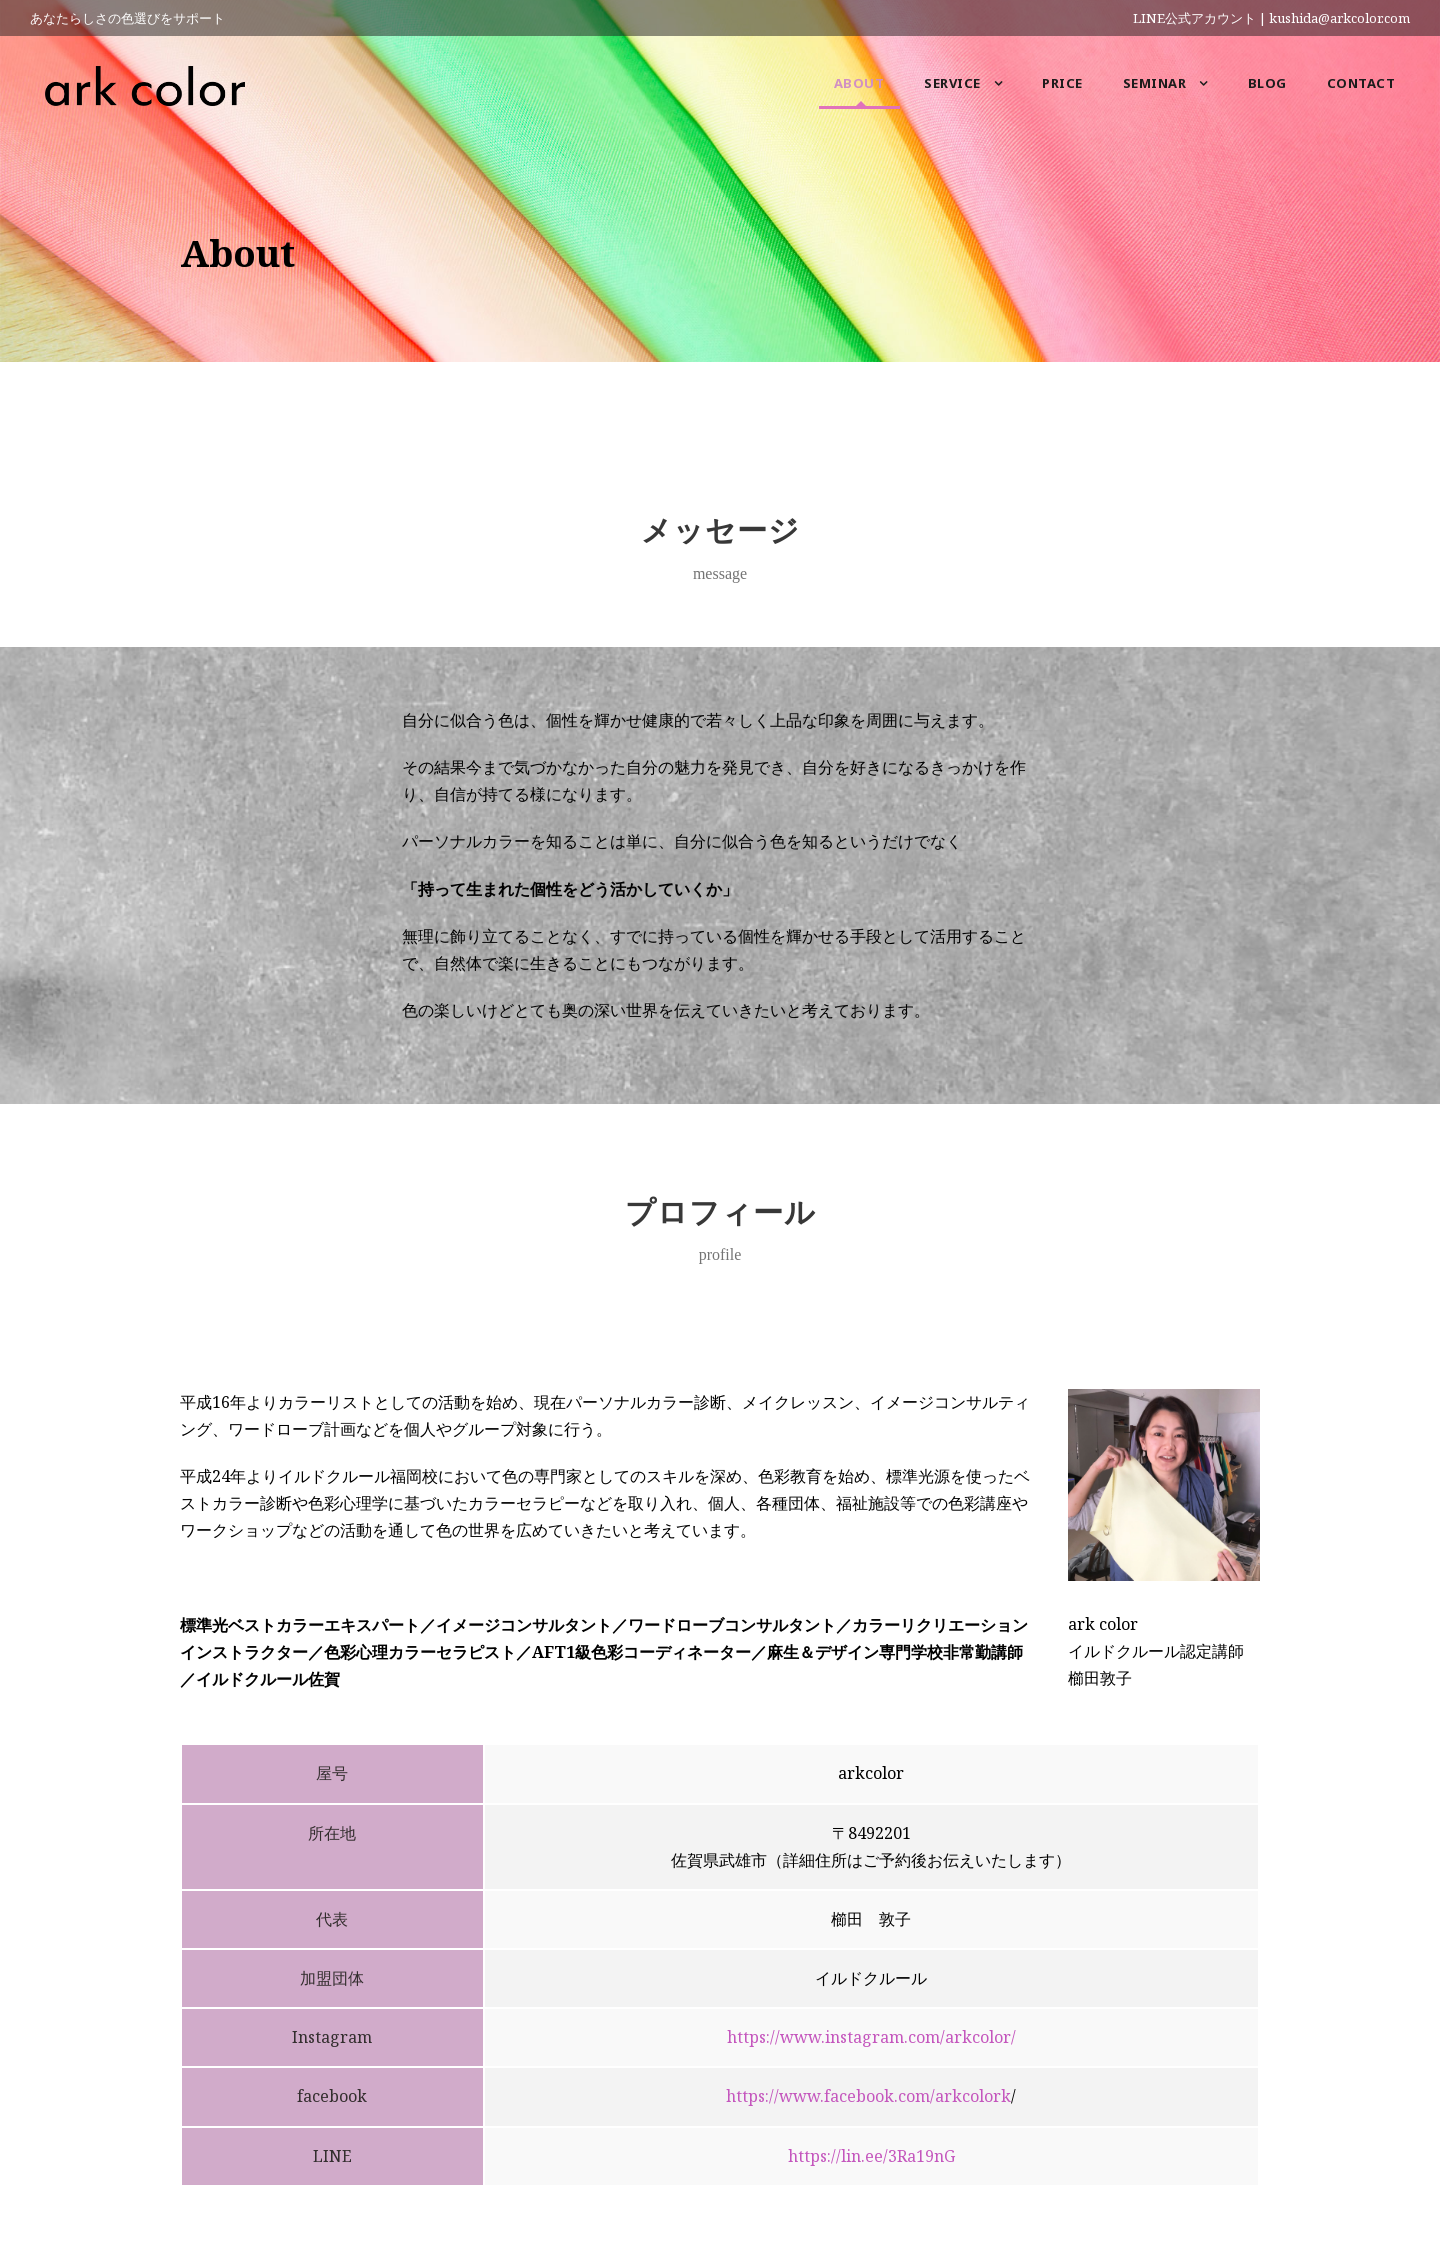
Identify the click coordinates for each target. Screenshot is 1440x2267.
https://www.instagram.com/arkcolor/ (871, 2037)
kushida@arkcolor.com (1339, 18)
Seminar (1155, 83)
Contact (1361, 83)
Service (952, 83)
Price (1062, 83)
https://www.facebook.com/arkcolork (868, 2096)
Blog (1267, 83)
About (859, 83)
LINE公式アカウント (1194, 18)
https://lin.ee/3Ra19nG (871, 2156)
